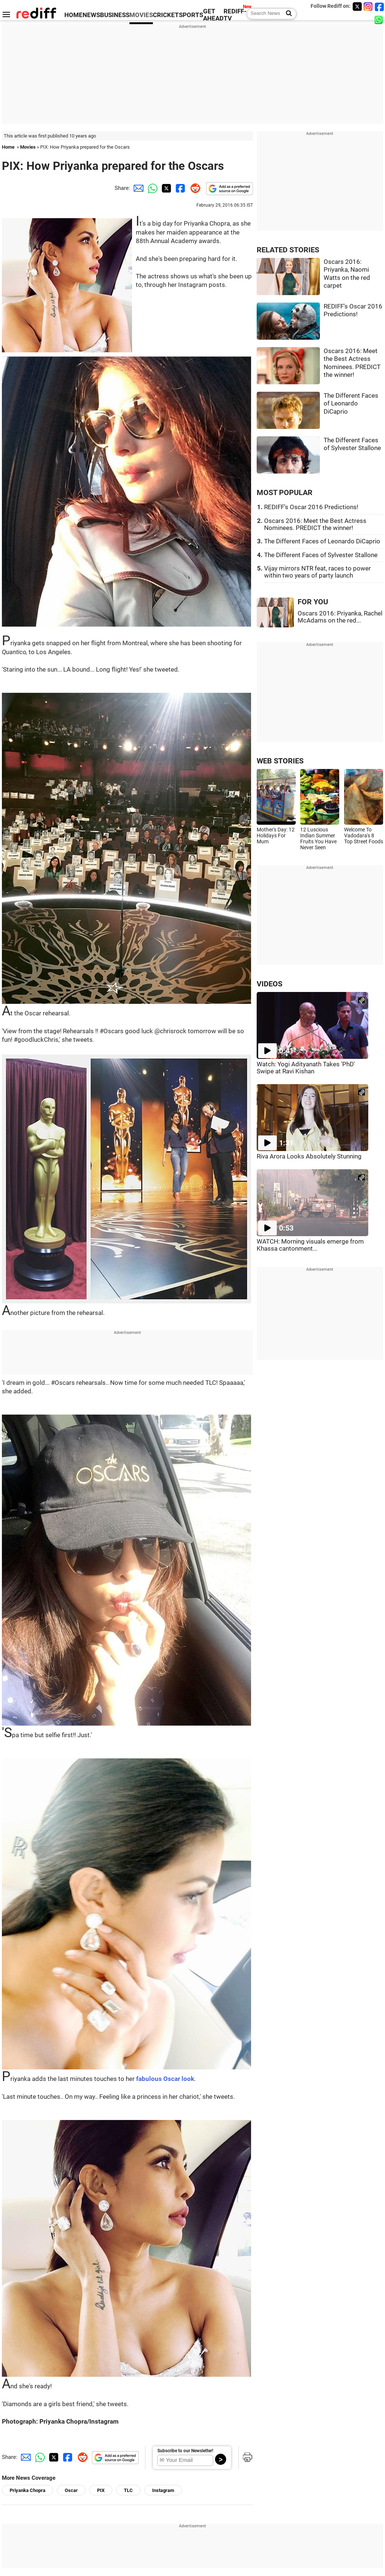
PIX (101, 2490)
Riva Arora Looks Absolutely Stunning (309, 1156)
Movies (28, 147)
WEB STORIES (280, 761)
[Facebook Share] (180, 188)
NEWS (91, 15)
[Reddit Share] (194, 188)
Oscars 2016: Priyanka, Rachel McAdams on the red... (340, 617)
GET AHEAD (213, 15)
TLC (128, 2490)
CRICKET (166, 15)
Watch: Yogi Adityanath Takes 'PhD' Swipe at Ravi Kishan (306, 1068)
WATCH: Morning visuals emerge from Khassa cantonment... (310, 1245)
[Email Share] (137, 188)
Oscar (71, 2490)
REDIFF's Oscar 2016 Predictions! (311, 507)
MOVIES (141, 15)
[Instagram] (368, 6)
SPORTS (191, 15)
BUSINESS (114, 15)
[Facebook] (379, 6)
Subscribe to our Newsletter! (185, 2450)
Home (8, 147)
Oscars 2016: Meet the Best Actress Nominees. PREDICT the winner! (315, 524)
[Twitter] (357, 6)
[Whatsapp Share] (151, 188)
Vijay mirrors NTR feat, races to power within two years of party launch (317, 572)
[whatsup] (379, 19)
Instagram (163, 2490)
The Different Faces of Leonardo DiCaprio (351, 403)
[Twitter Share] (165, 188)
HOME (73, 15)
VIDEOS (269, 984)
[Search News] (287, 13)
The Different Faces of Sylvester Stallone (321, 555)
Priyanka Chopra (27, 2490)
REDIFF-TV (235, 15)
